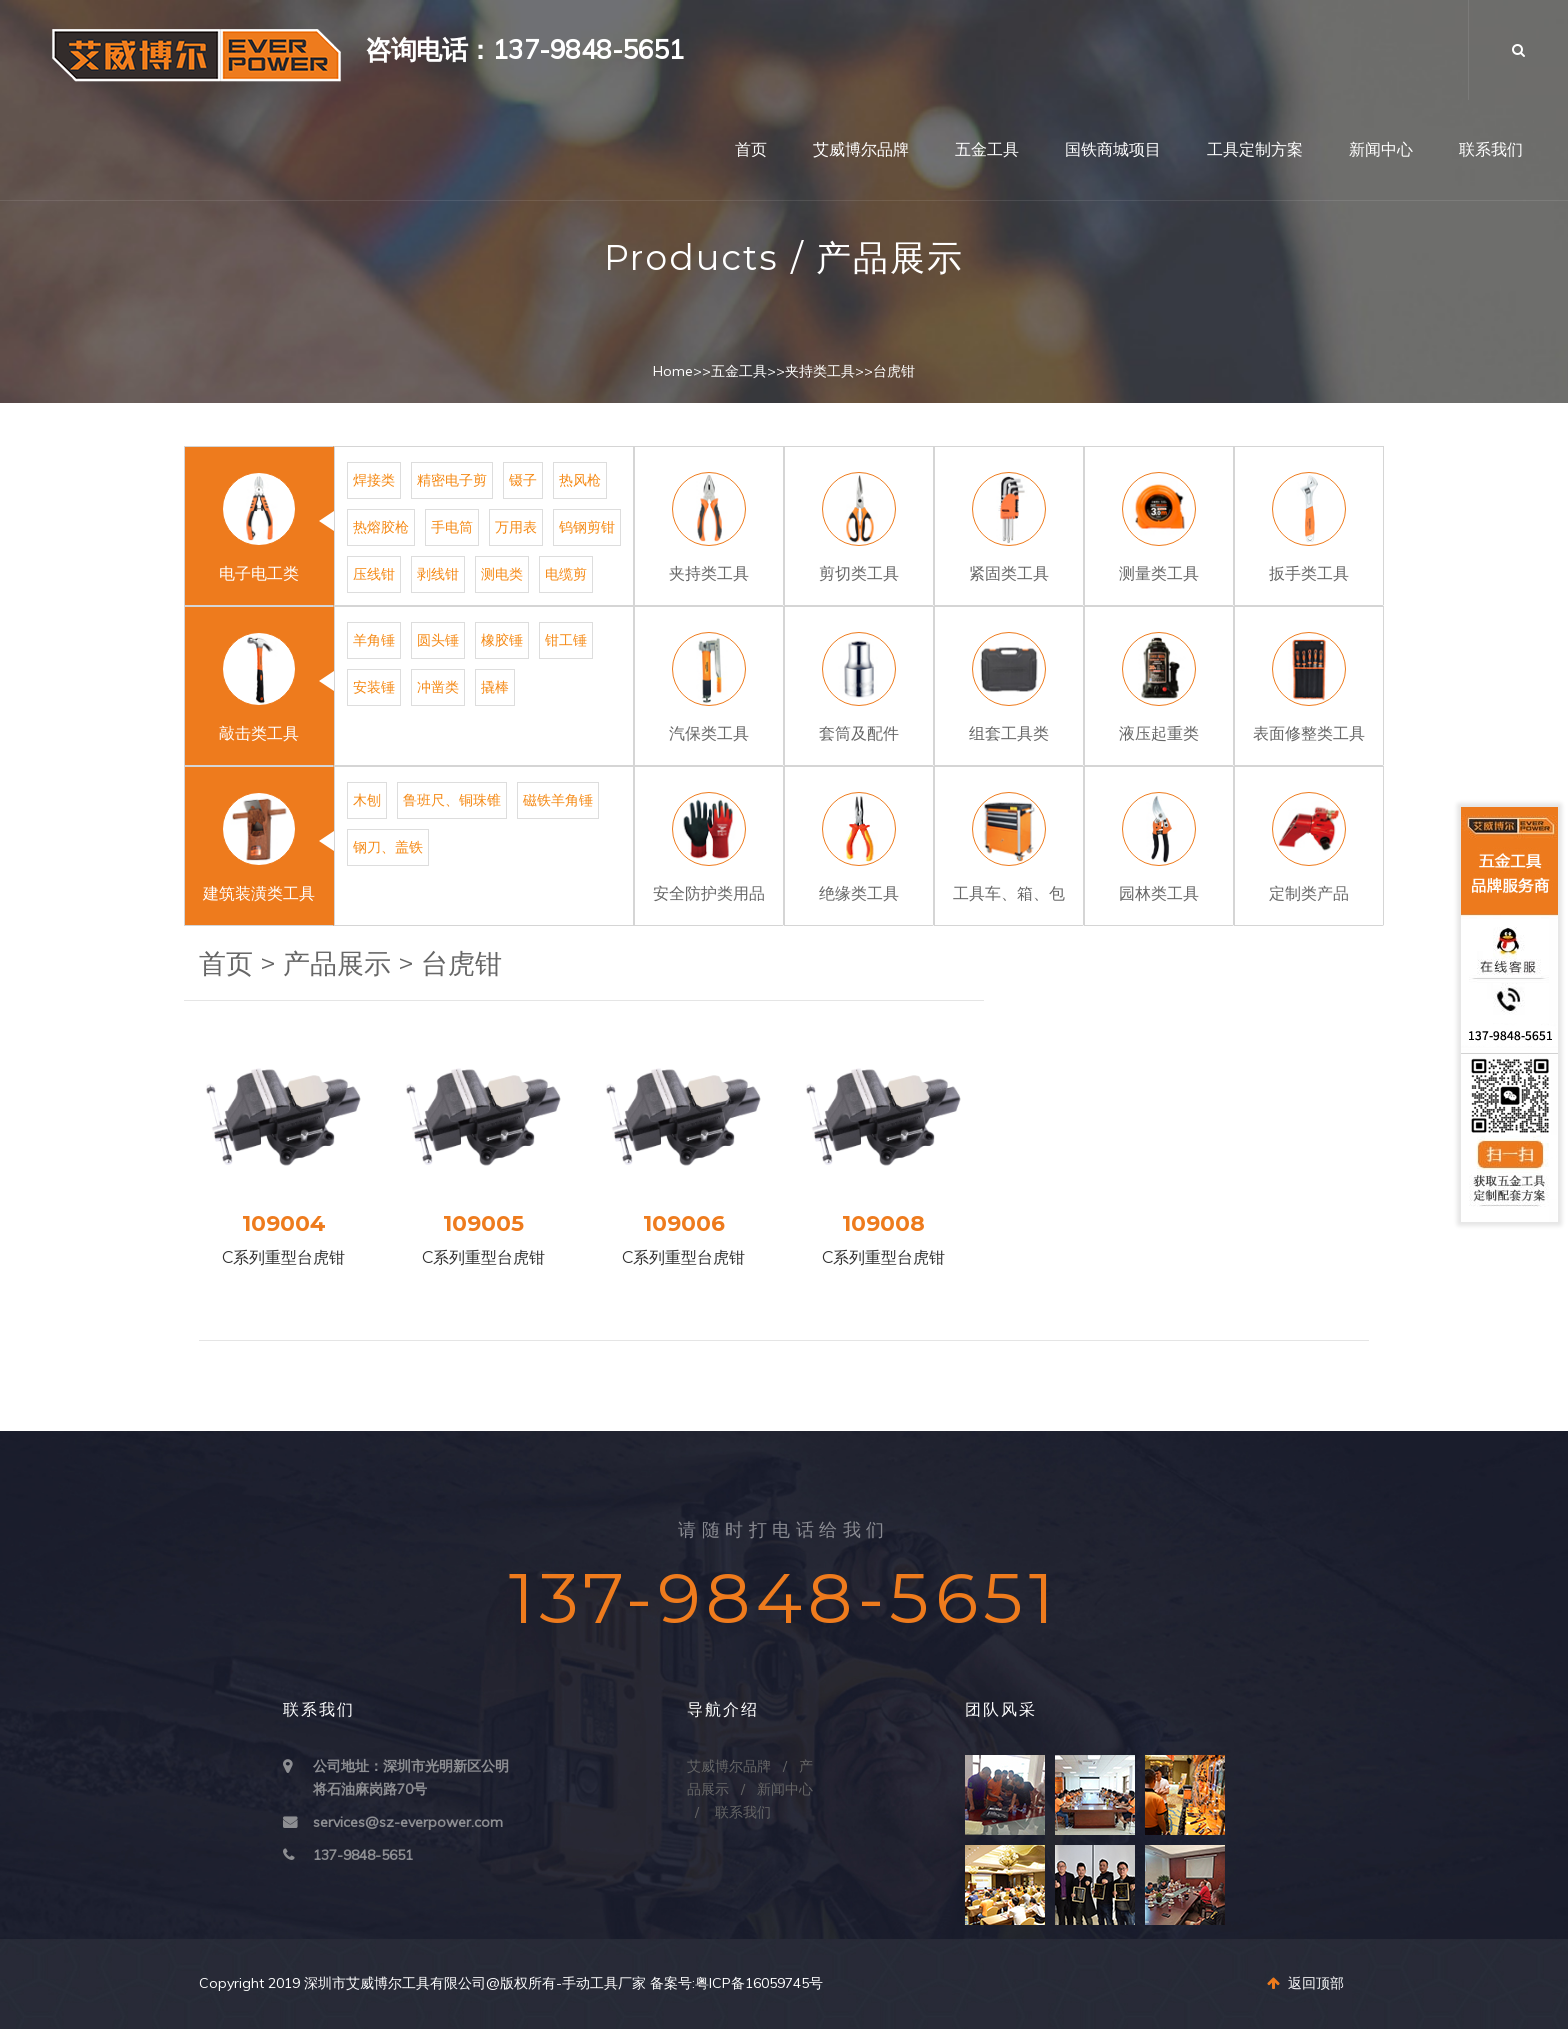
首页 (751, 149)
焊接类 (374, 480)
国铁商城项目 (1113, 149)
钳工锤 (566, 640)
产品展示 (337, 963)
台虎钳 (894, 371)
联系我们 (1491, 149)
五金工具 (987, 149)
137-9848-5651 (363, 1855)
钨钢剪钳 (587, 527)
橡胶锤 (502, 640)
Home (673, 371)
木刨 (367, 800)
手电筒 (452, 527)
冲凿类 (438, 687)
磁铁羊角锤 (558, 800)
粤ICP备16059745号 (759, 1983)
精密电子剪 (452, 480)
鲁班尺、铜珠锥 (452, 800)
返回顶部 (1305, 1983)
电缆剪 (566, 574)
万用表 (516, 527)
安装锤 (374, 687)
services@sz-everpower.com (408, 1822)
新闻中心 (1381, 149)
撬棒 (495, 687)
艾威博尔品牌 (861, 149)
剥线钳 (438, 574)
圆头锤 (438, 640)
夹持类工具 (820, 371)
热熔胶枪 (381, 527)
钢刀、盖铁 (388, 847)
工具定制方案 (1255, 149)
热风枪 (580, 480)
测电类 (502, 574)
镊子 (523, 480)
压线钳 (374, 574)
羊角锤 (374, 640)
